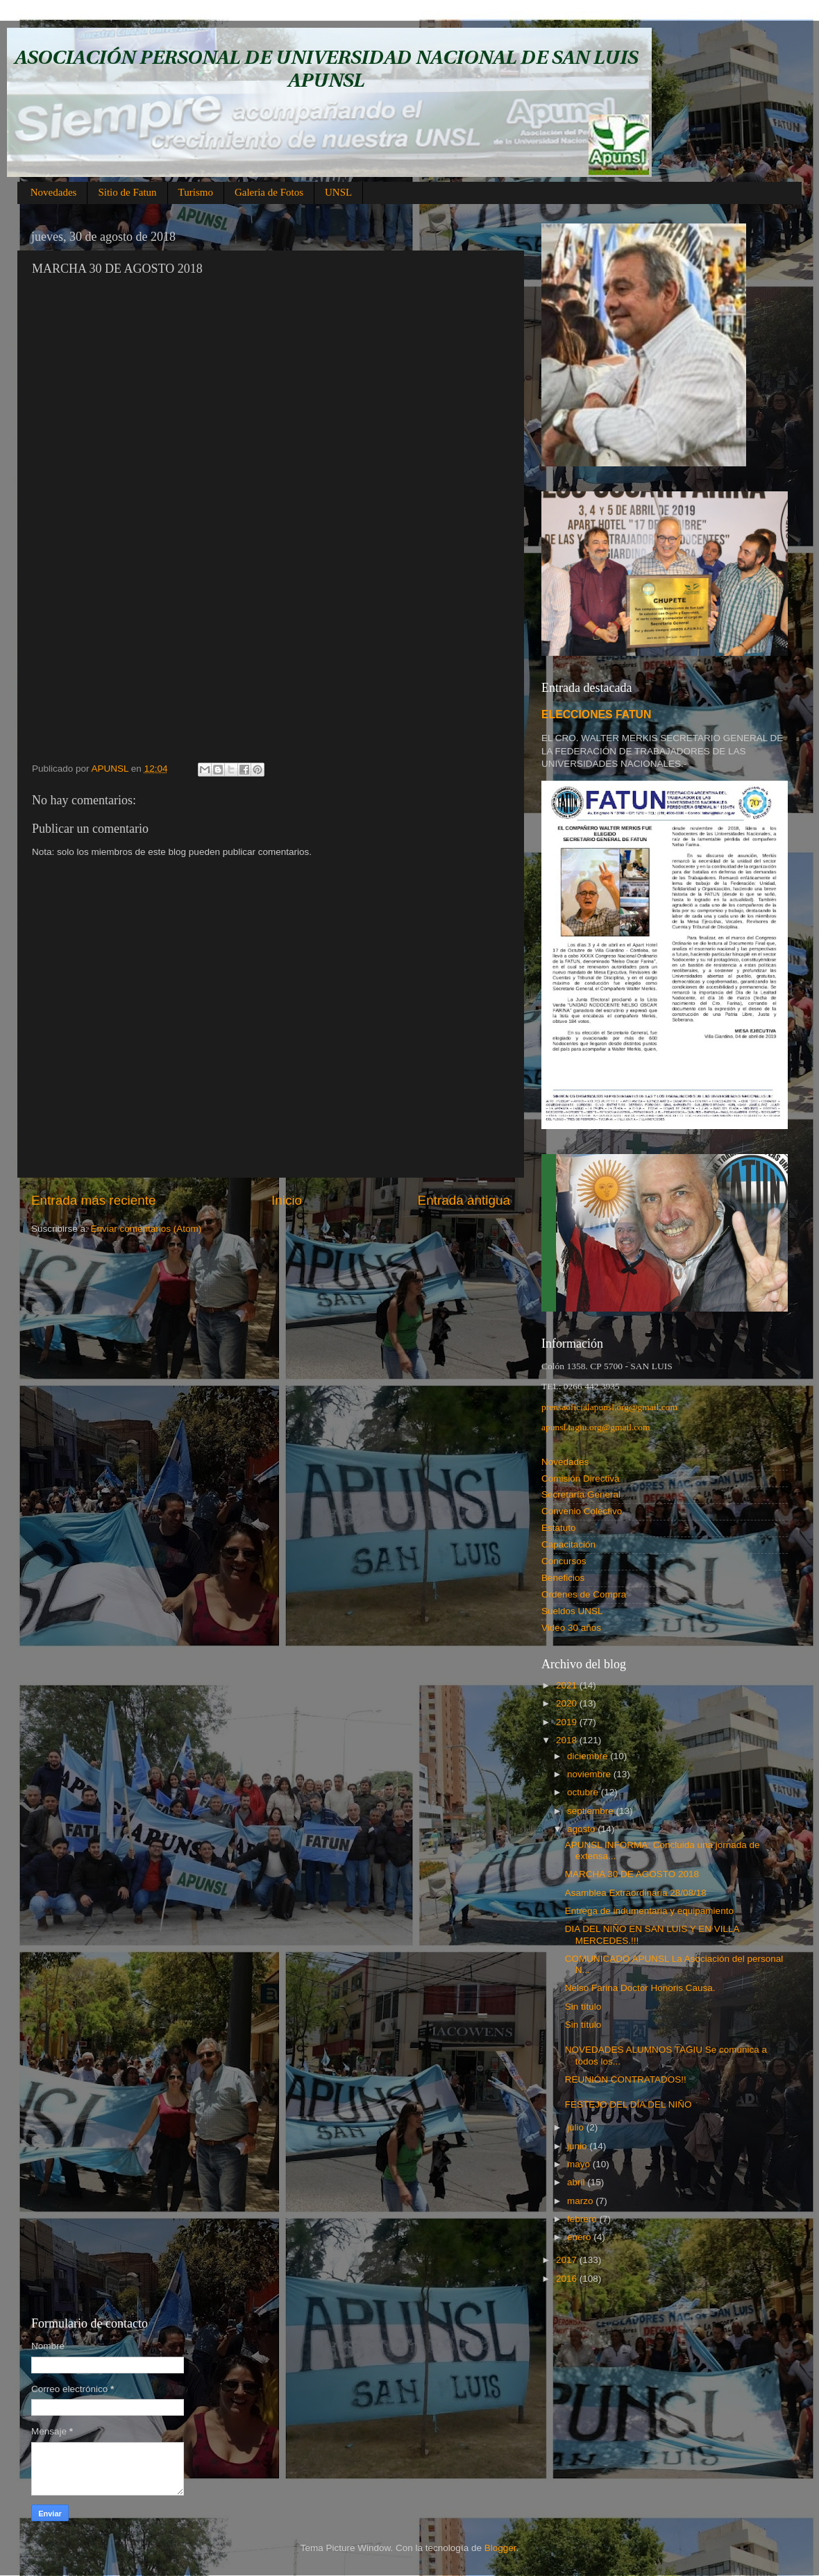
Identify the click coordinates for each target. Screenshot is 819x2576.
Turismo (195, 192)
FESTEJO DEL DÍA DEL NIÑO (628, 2104)
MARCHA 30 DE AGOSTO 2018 (632, 1874)
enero (580, 2237)
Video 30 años (571, 1627)
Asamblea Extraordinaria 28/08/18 (636, 1893)
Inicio (286, 1200)
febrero (583, 2219)
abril (577, 2182)
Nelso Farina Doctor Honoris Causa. (640, 1988)
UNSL (338, 192)
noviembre (590, 1774)
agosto (582, 1829)
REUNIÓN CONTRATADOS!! (625, 2079)
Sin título (583, 2006)
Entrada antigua (464, 1200)
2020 (568, 1703)
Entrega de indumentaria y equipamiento (649, 1911)
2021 (568, 1685)
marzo (581, 2201)
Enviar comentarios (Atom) (146, 1228)
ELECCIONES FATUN (596, 714)
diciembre (588, 1756)
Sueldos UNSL (572, 1611)
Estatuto (558, 1528)
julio (576, 2127)
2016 (568, 2278)
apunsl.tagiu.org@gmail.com (595, 1427)
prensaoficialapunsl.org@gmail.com (609, 1407)
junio (578, 2146)
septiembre (591, 1811)
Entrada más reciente (93, 1200)
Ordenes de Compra (583, 1594)
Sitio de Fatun (127, 192)
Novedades (54, 192)
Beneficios (562, 1578)
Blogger (500, 2548)
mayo (580, 2164)
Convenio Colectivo (581, 1511)
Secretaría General (580, 1494)
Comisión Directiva (580, 1478)
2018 (568, 1740)
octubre (584, 1792)
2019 (568, 1722)
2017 (568, 2260)
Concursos (563, 1561)
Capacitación (568, 1544)
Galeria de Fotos (269, 192)
